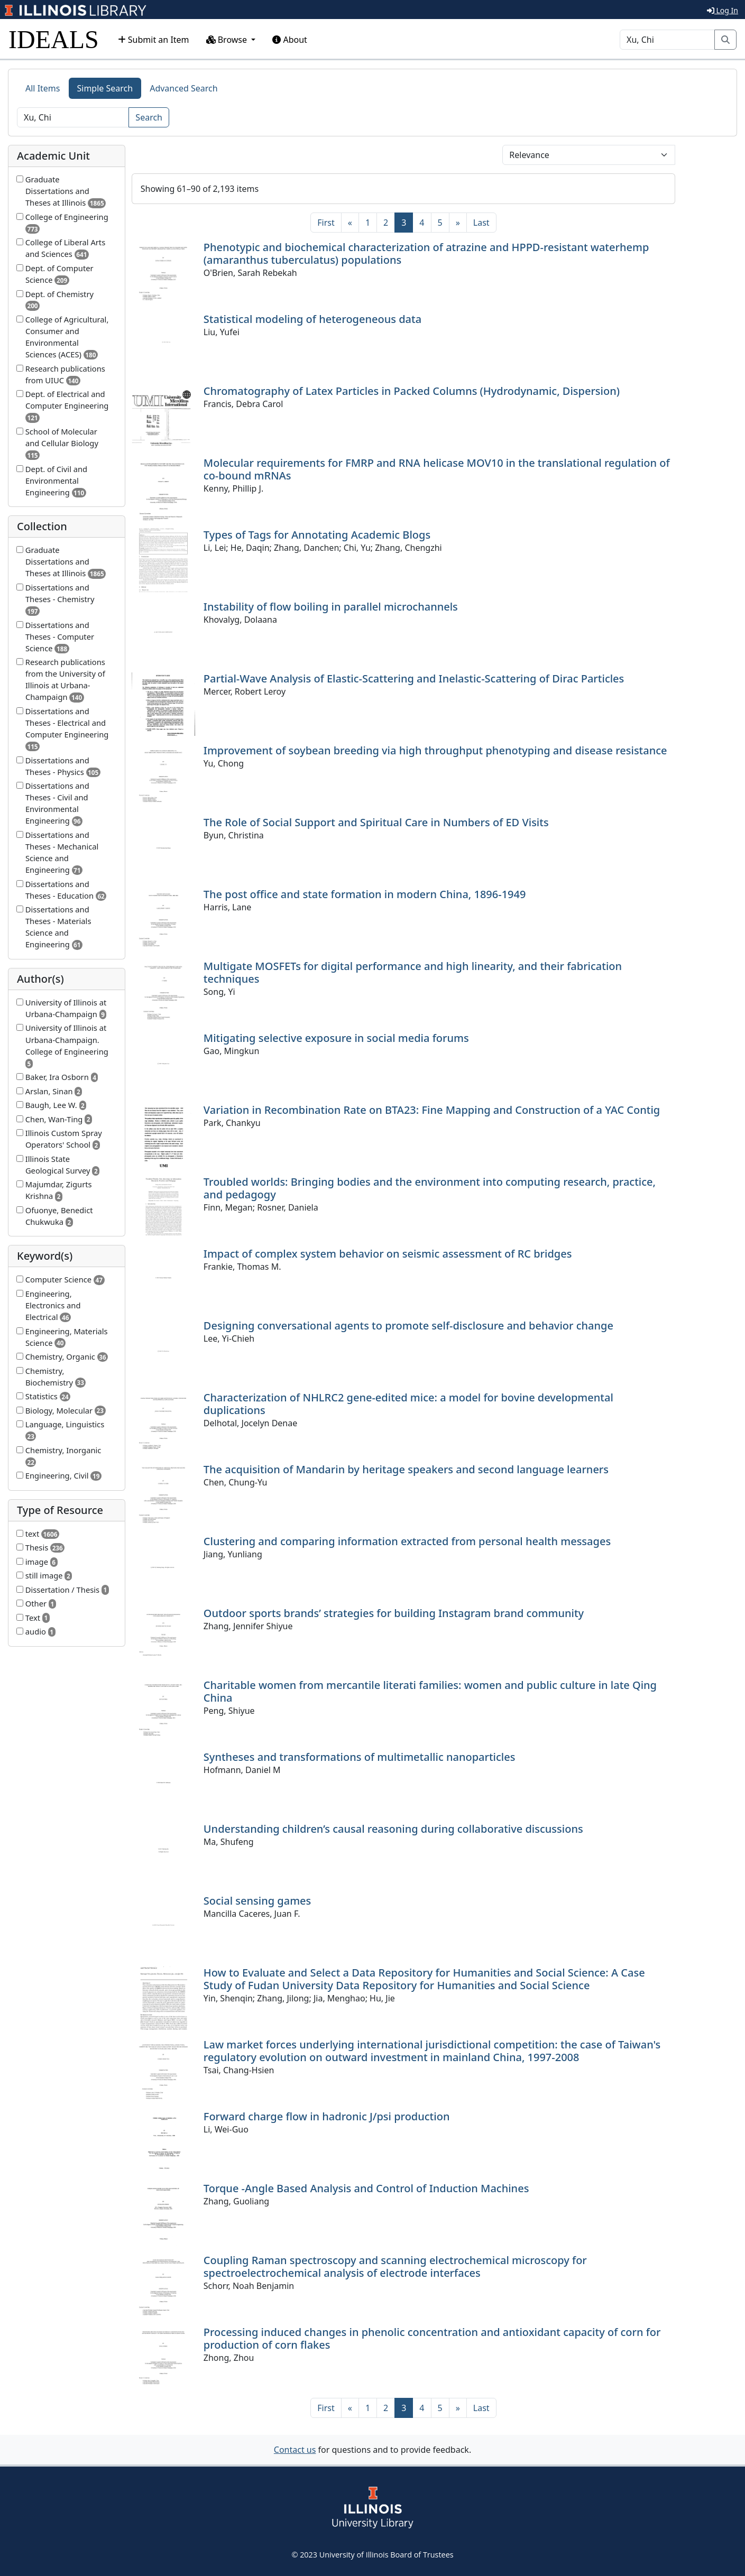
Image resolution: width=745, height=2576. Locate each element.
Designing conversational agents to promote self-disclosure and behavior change (408, 1325)
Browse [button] (228, 39)
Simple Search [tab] (105, 88)
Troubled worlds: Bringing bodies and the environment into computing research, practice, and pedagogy (430, 1188)
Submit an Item (153, 39)
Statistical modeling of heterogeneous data (312, 319)
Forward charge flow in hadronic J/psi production (327, 2116)
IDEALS (53, 39)
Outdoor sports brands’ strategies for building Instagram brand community (394, 1613)
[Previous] (350, 223)
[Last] (481, 223)
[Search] (667, 40)
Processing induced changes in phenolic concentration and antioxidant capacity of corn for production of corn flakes (432, 2338)
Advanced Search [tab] (183, 88)
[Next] (458, 223)
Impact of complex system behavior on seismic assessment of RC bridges (388, 1254)
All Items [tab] (42, 88)
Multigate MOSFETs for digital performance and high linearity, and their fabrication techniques (413, 972)
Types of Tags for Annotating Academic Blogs (317, 535)
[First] (325, 223)
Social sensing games (257, 1901)
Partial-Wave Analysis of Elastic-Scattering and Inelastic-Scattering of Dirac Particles (414, 678)
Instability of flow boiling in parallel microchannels (331, 606)
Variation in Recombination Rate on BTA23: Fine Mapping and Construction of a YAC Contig (432, 1110)
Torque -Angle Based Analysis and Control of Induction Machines (366, 2188)
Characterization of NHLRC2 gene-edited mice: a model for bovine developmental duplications (408, 1403)
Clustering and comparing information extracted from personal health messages (407, 1541)
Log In (722, 10)
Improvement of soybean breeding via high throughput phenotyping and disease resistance (435, 750)
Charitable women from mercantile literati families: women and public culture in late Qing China (430, 1691)
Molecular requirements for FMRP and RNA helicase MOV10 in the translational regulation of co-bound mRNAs (437, 469)
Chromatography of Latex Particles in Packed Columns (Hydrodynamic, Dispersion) (412, 391)
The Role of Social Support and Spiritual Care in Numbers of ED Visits (376, 822)
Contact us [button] (295, 2449)
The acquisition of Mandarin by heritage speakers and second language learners (406, 1469)
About (289, 39)
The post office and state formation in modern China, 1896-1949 (365, 894)
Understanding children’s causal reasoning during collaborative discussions (393, 1829)
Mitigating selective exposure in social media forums (336, 1038)
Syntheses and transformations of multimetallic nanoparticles (360, 1757)
